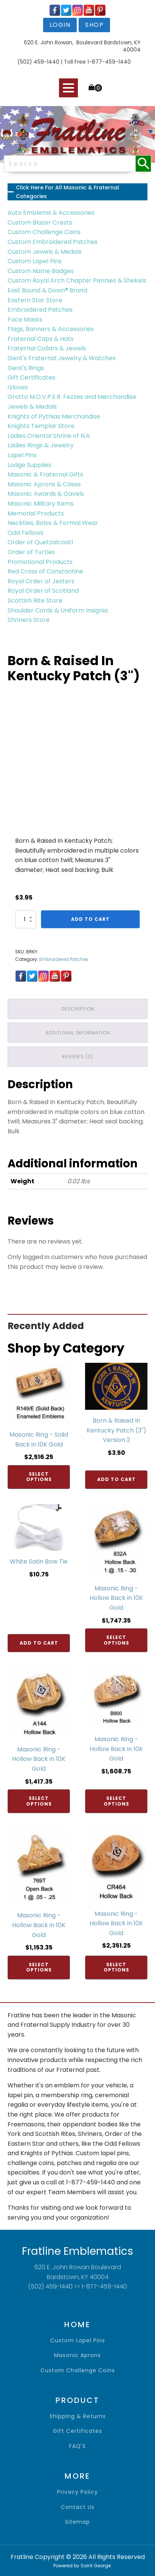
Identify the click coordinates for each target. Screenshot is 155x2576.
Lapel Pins (22, 455)
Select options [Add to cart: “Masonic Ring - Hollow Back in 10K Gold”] (116, 1640)
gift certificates (77, 2431)
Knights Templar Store (41, 426)
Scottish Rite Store (35, 600)
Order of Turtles (31, 552)
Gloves (18, 387)
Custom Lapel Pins (35, 261)
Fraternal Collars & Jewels (47, 348)
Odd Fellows (25, 532)
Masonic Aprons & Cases (44, 484)
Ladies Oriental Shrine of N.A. (49, 435)
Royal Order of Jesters (41, 581)
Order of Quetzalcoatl (40, 542)
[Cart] (95, 88)
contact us (78, 2507)
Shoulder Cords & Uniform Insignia (58, 610)
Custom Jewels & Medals (45, 251)
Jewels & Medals (32, 406)
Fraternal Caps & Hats (41, 338)
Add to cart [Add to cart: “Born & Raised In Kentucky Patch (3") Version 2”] (116, 1479)
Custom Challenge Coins (44, 232)
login (60, 24)
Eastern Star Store (35, 300)
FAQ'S (77, 2446)
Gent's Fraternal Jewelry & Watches (62, 358)
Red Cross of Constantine (45, 571)
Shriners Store (29, 619)
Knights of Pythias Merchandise (54, 416)
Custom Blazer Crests (40, 222)
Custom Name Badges (41, 271)
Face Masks (25, 319)
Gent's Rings (26, 368)
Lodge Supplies (29, 465)
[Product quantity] (25, 919)
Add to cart (90, 919)
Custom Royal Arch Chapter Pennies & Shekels (77, 280)
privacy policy (77, 2492)
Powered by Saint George (82, 2565)
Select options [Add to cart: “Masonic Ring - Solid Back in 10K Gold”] (39, 1476)
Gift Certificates (31, 377)
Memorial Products (36, 513)
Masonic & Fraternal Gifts (45, 474)
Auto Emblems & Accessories (51, 212)
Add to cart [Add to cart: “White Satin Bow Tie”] (39, 1643)
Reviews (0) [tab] (77, 1056)
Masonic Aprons (77, 2355)
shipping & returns (78, 2416)
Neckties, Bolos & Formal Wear (53, 523)
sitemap (77, 2522)
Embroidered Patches (40, 309)
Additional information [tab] (77, 1032)
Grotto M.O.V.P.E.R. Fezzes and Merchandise (72, 396)
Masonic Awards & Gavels (46, 493)
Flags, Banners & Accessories (51, 329)
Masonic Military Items (41, 503)
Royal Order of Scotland (43, 590)
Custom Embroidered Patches (53, 241)
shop (94, 24)
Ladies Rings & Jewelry (41, 445)
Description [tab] (77, 1009)
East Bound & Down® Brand (47, 290)
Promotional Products (40, 562)
